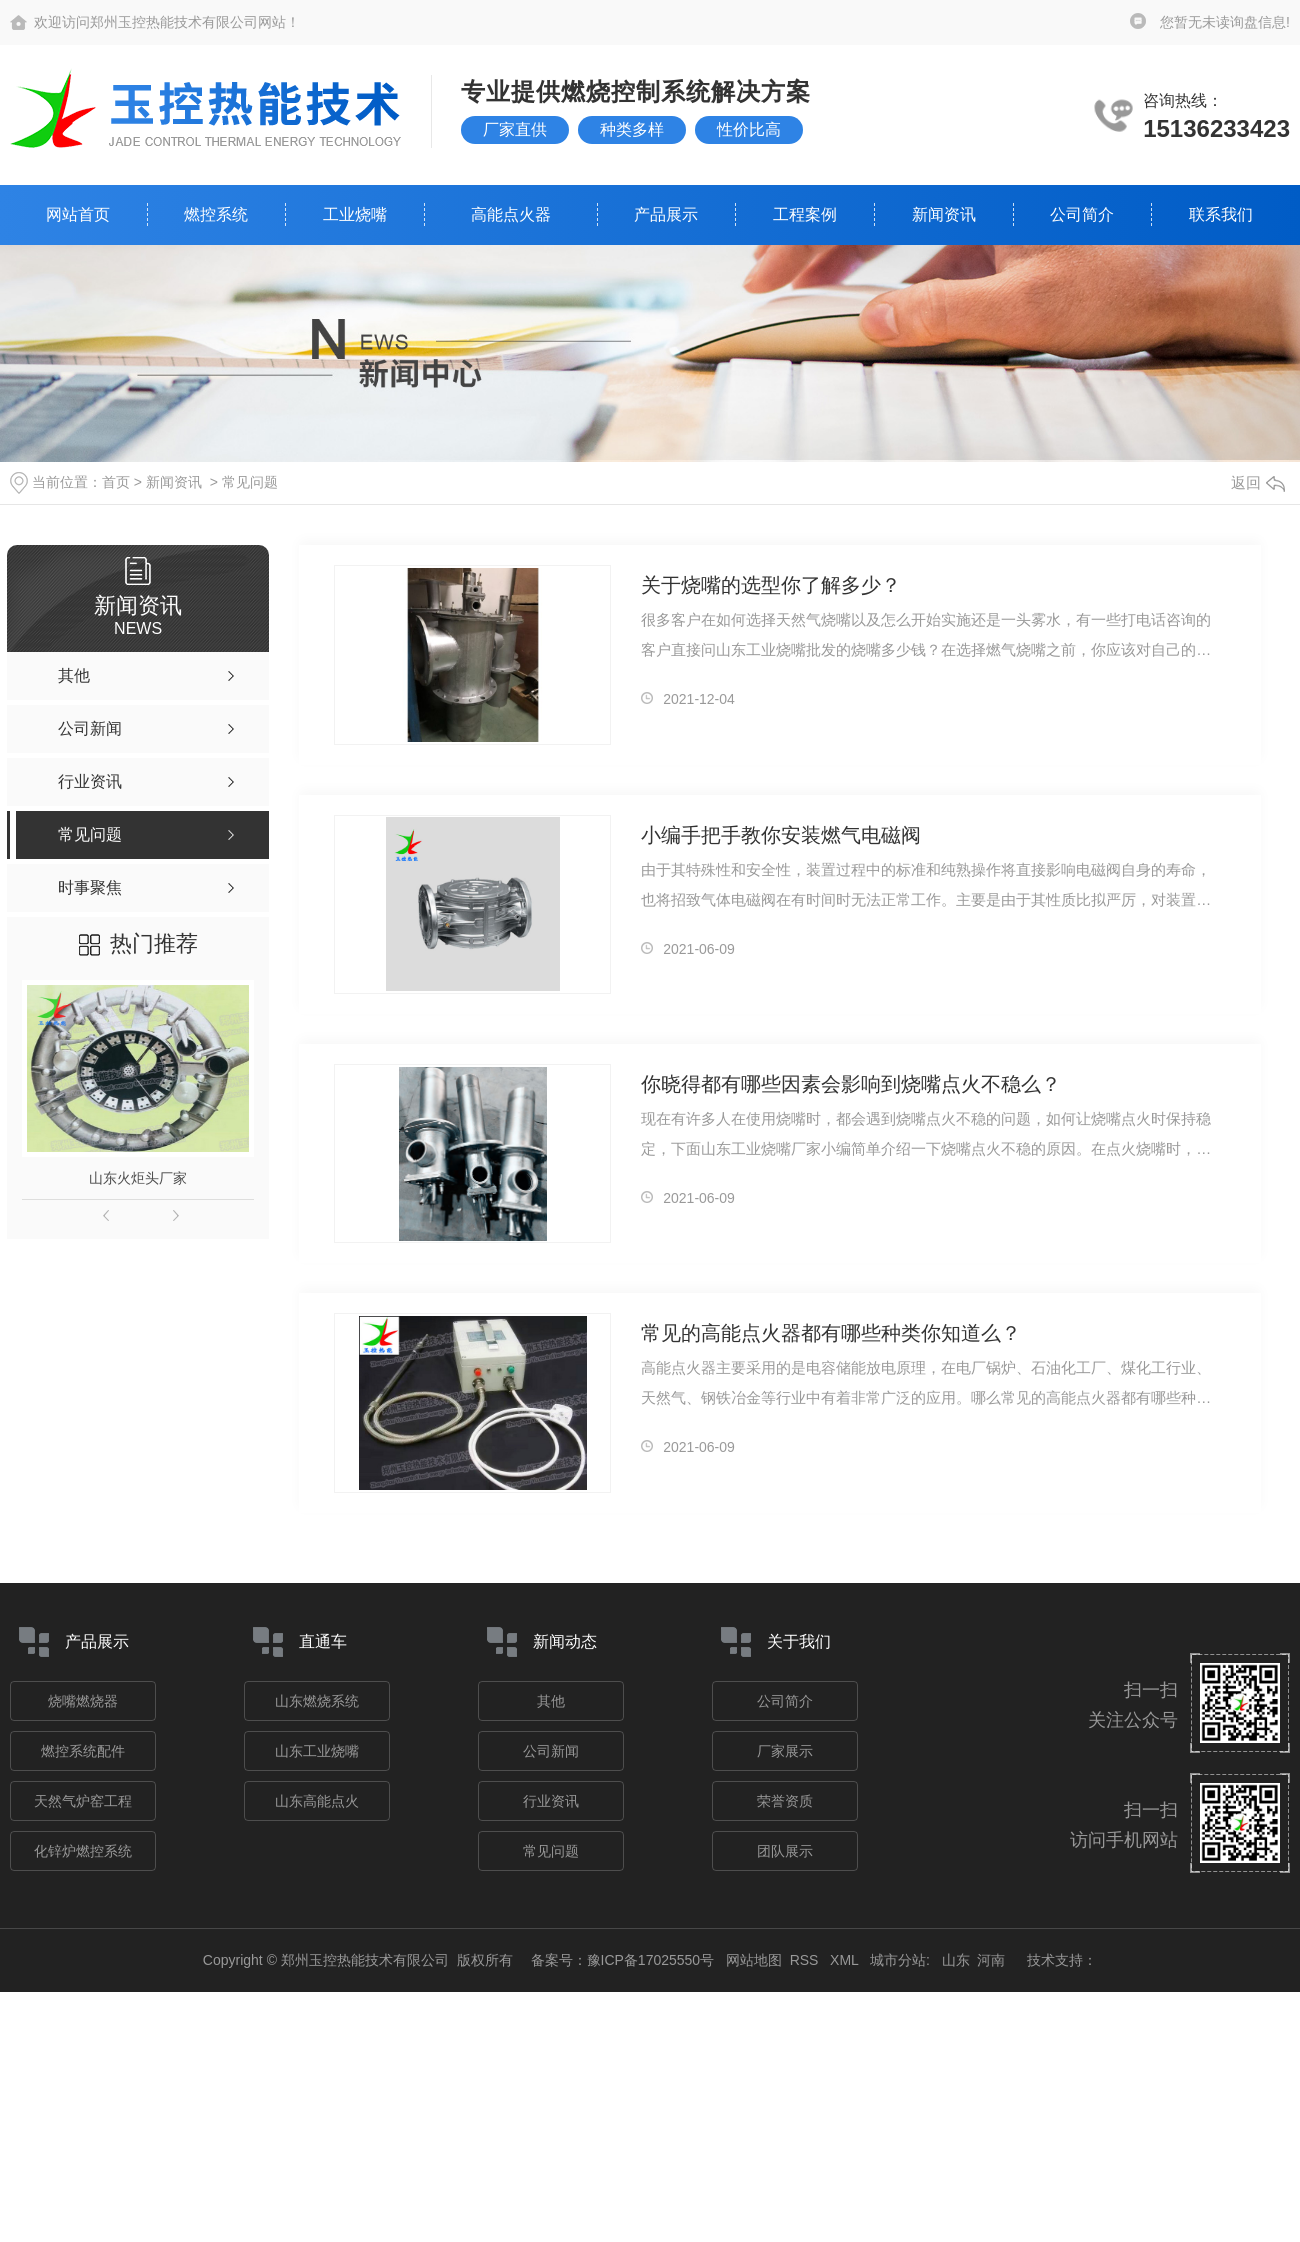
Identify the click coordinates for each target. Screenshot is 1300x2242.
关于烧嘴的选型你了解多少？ (771, 585)
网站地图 (754, 1960)
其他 (551, 1701)
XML (846, 1960)
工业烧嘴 (355, 214)
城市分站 (898, 1960)
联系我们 (1221, 214)
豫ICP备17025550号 (651, 1960)
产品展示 (666, 214)
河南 (991, 1960)
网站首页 (78, 214)
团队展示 (785, 1851)
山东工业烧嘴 (317, 1751)
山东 (956, 1960)
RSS (806, 1960)
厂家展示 (785, 1751)
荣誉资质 (785, 1801)
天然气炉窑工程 (83, 1801)
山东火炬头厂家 (138, 1178)
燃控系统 (216, 214)
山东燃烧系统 (317, 1701)
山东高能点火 (317, 1801)
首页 (116, 482)
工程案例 (805, 214)
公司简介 (1082, 214)
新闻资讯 (944, 214)
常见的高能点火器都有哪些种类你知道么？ (831, 1333)
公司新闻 (551, 1751)
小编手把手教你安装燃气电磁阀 (781, 835)
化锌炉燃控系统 (83, 1851)
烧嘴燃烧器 (83, 1701)
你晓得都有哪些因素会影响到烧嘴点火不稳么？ (851, 1084)
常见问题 (250, 482)
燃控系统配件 (83, 1751)
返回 (1258, 482)
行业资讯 (551, 1801)
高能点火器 (511, 214)
